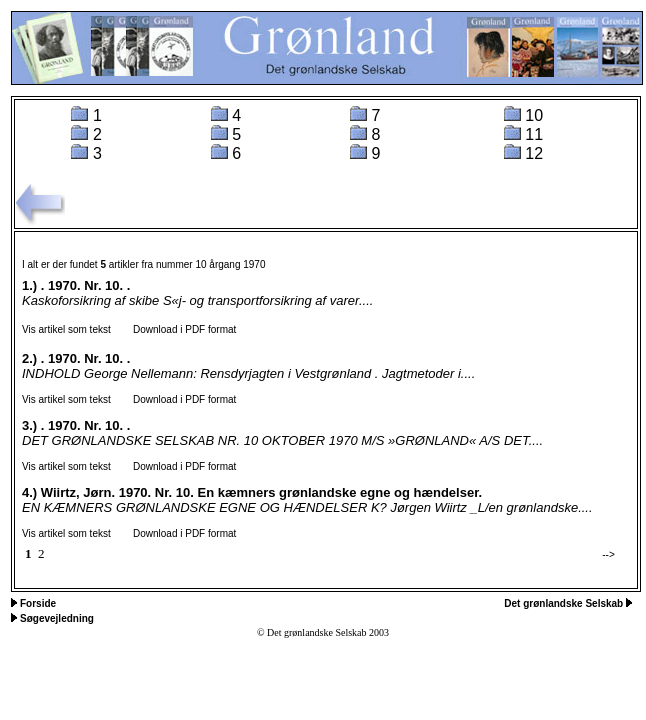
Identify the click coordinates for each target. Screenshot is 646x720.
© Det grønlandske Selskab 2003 (323, 632)
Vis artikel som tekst (66, 329)
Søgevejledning (57, 618)
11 (534, 134)
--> (608, 554)
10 (534, 115)
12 (534, 153)
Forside (38, 603)
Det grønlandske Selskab (565, 603)
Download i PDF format (175, 329)
